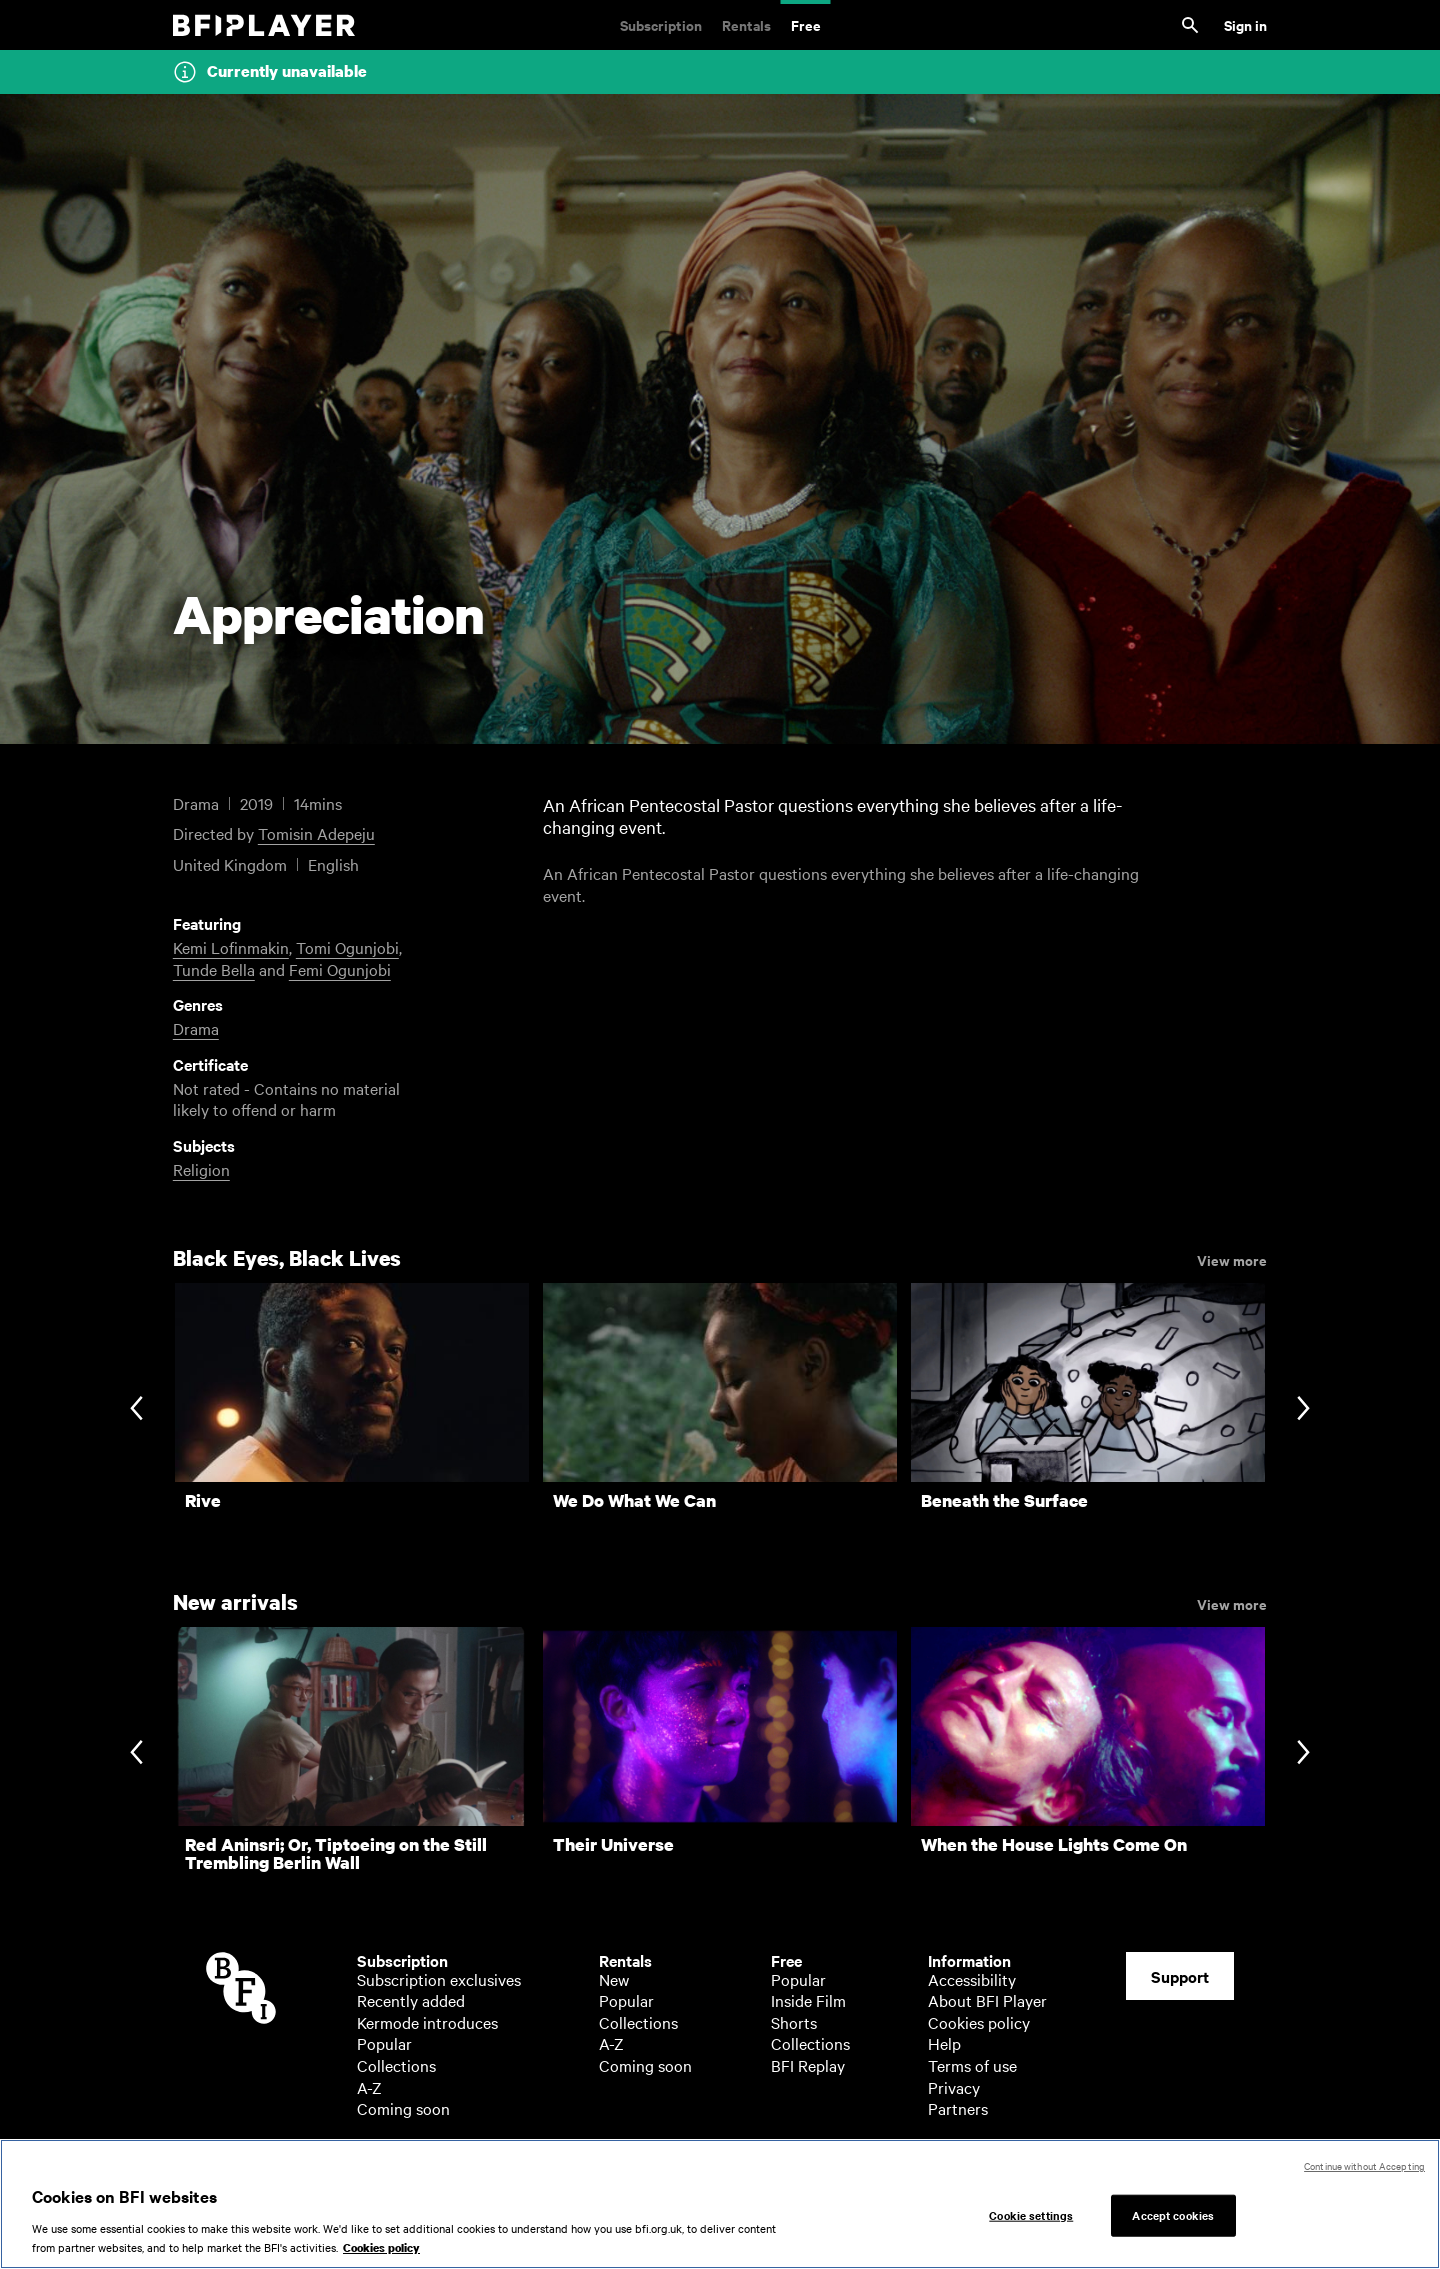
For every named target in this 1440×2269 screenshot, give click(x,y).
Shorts (794, 2022)
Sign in (1245, 24)
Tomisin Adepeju (316, 833)
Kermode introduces (427, 2022)
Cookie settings (1031, 2223)
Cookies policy (979, 2022)
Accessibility (972, 1979)
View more (1232, 1259)
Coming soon (403, 2108)
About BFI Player (987, 2000)
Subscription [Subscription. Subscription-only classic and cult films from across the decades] (661, 24)
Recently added (411, 2000)
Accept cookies (1173, 2223)
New (614, 1979)
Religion (201, 1169)
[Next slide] (1303, 1410)
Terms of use (972, 2065)
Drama (196, 1028)
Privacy (954, 2087)
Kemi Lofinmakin (231, 947)
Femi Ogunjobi (340, 969)
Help (944, 2043)
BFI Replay (808, 2065)
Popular (384, 2043)
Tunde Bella (214, 969)
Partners (958, 2108)
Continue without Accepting (1364, 2174)
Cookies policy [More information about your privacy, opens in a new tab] (381, 2258)
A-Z (369, 2087)
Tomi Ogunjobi (347, 947)
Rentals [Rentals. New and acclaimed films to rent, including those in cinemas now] (746, 24)
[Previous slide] (136, 1410)
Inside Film (808, 2000)
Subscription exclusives (439, 1979)
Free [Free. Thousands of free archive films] (806, 24)
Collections (396, 2065)
